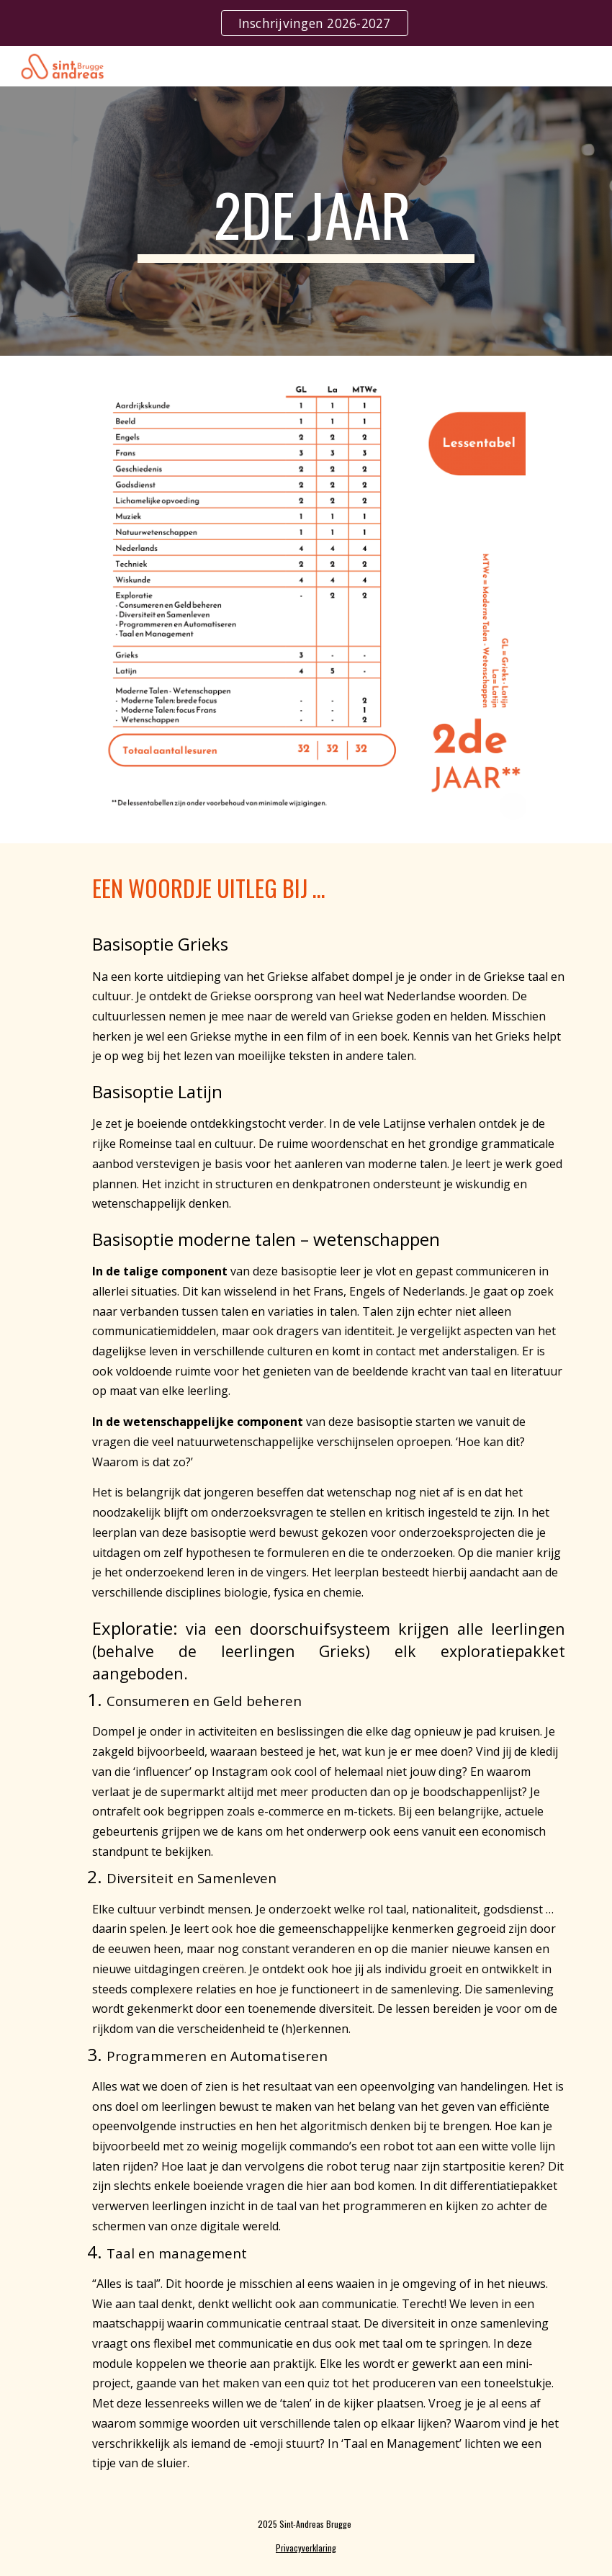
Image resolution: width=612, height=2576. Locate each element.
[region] (306, 23)
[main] (306, 221)
